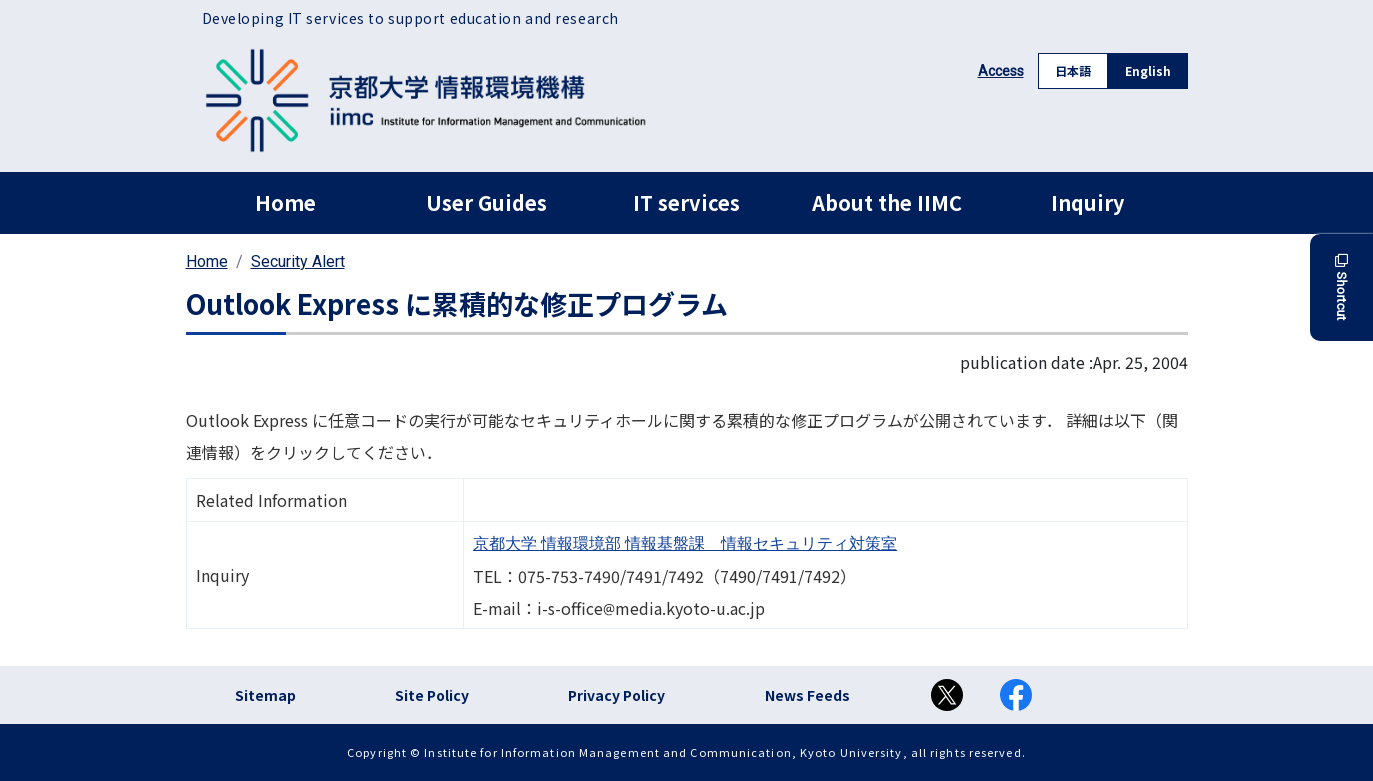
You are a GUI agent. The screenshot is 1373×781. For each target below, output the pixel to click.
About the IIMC (887, 202)
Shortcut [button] (1341, 287)
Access (1001, 71)
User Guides (486, 202)
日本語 (1073, 70)
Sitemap (265, 695)
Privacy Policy (616, 695)
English (1148, 70)
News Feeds (807, 695)
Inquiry (1087, 202)
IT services (686, 202)
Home (285, 202)
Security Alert (298, 261)
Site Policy (432, 695)
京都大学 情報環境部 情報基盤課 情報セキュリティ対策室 (685, 543)
